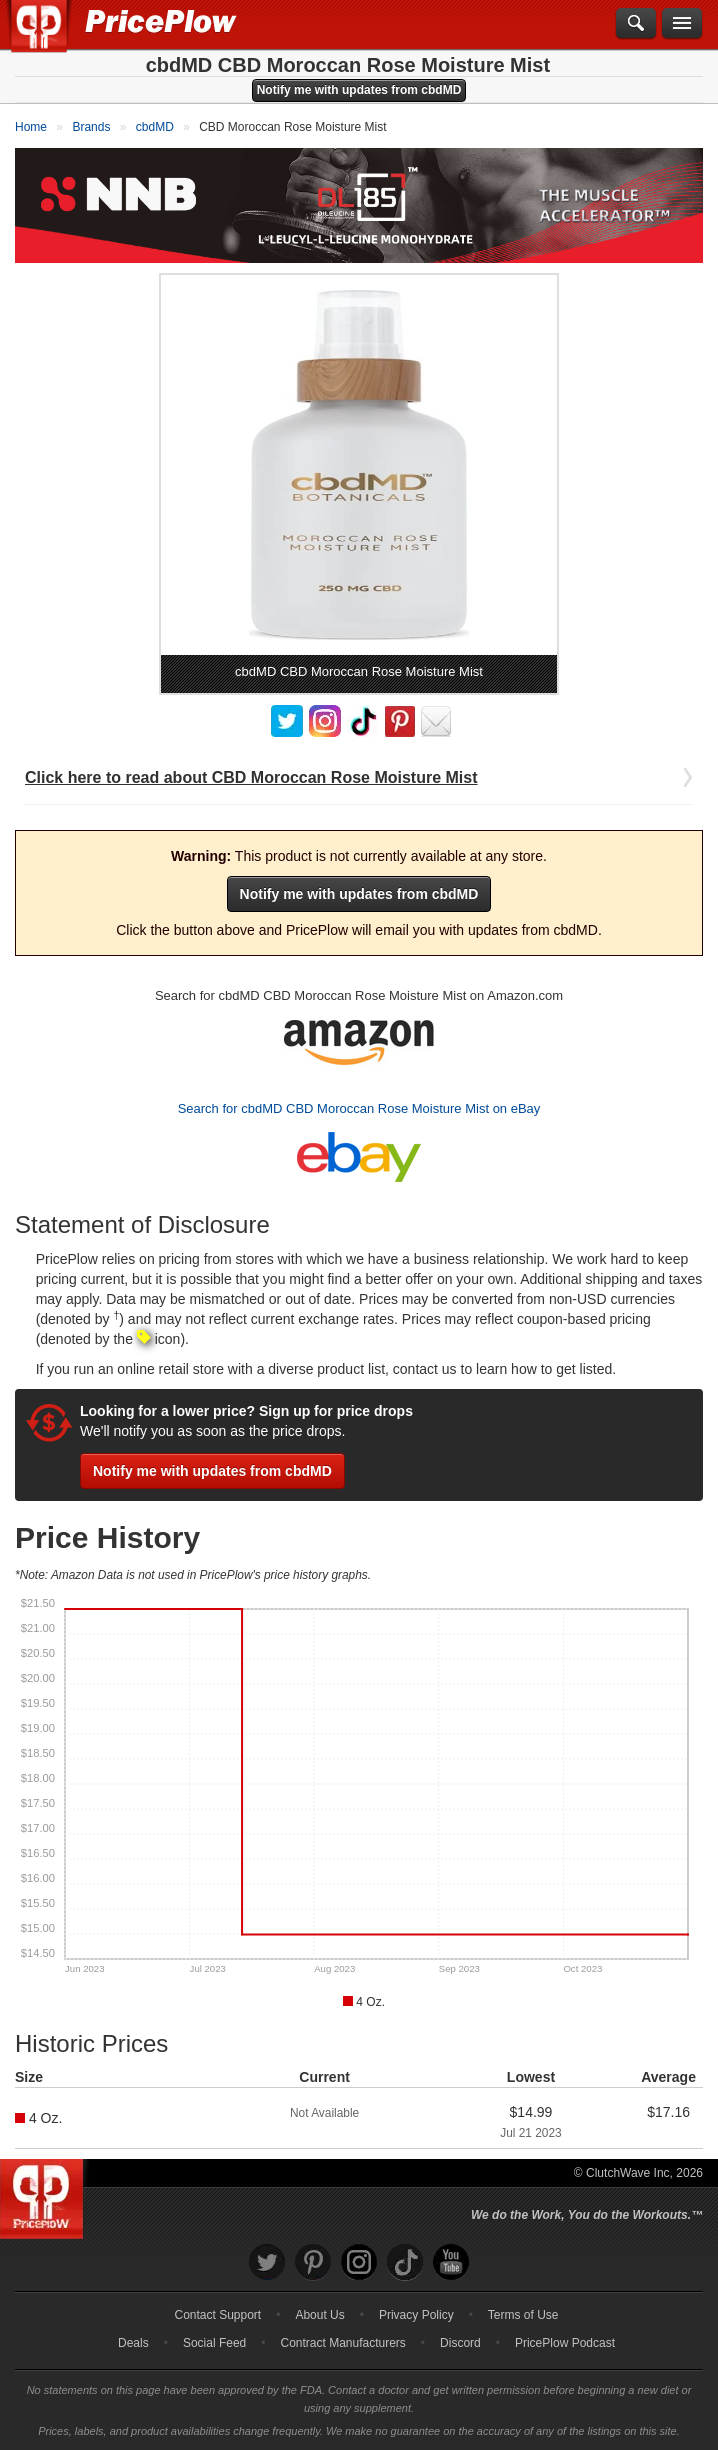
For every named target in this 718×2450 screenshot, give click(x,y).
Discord (460, 2343)
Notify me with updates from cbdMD (359, 90)
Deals (133, 2343)
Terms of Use (523, 2315)
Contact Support (217, 2315)
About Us (319, 2315)
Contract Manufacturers (342, 2343)
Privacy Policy (416, 2315)
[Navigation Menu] (682, 24)
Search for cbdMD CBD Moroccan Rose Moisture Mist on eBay (359, 1108)
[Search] (636, 24)
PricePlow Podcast (565, 2343)
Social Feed (214, 2343)
